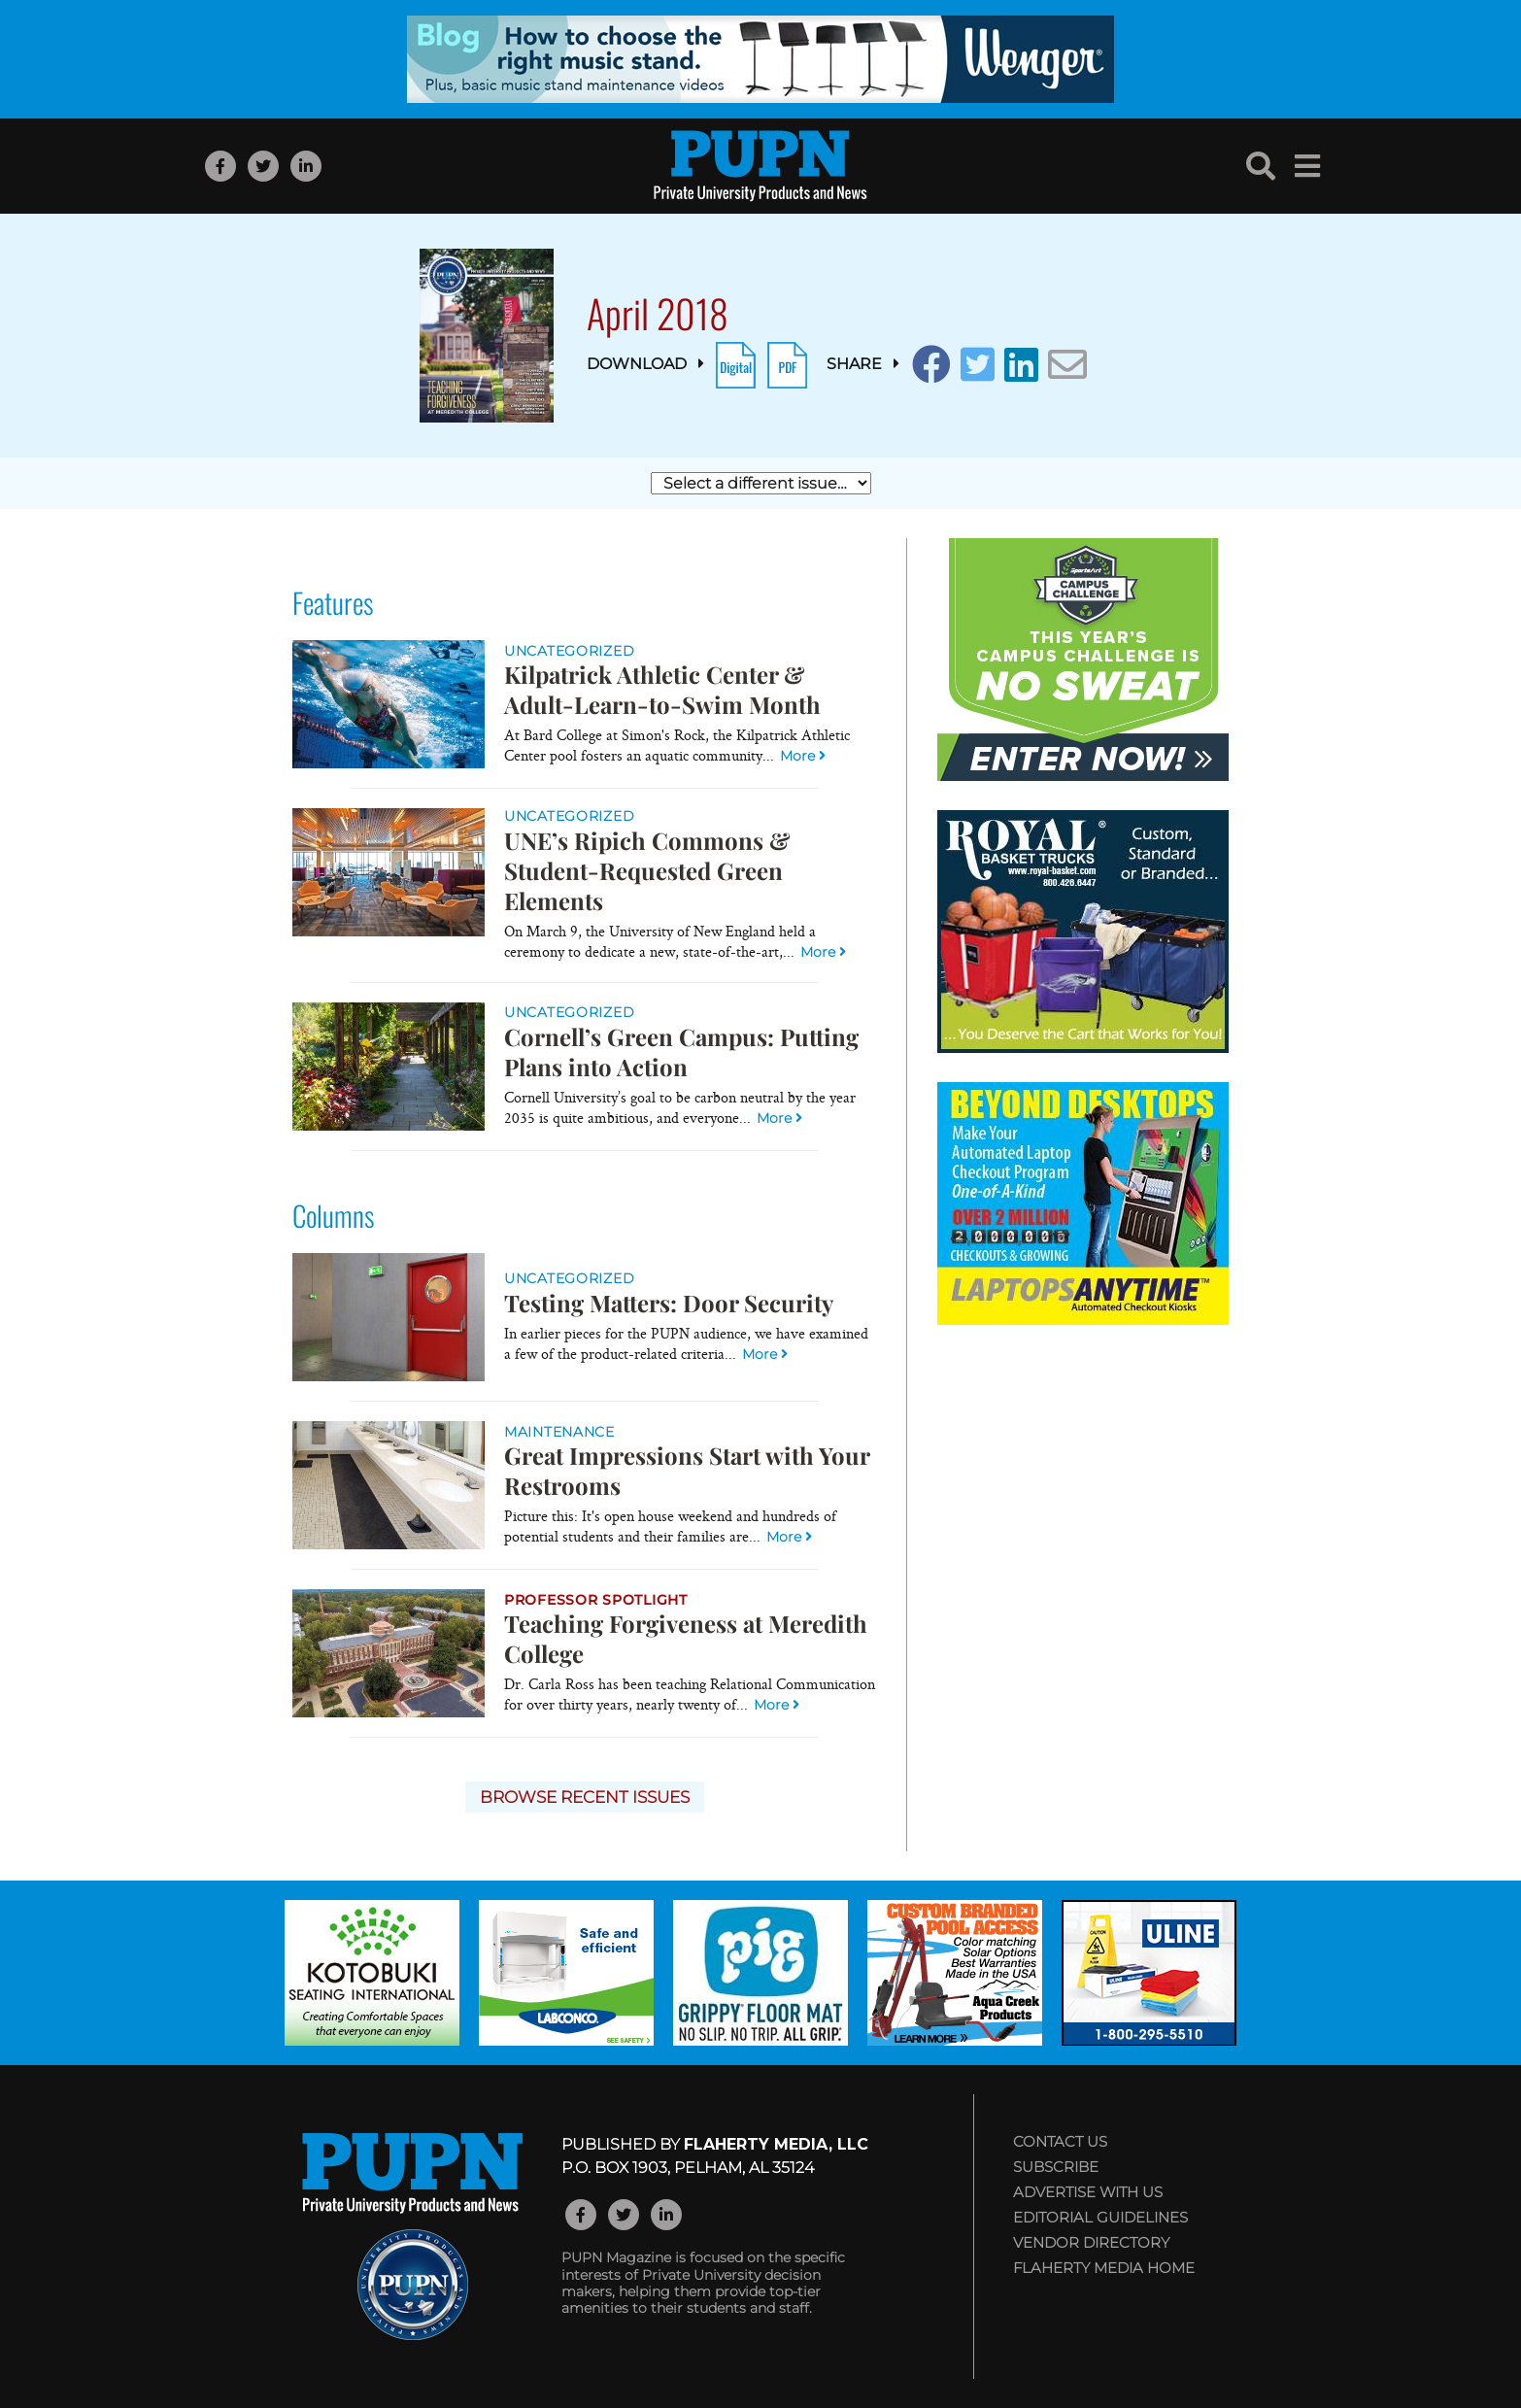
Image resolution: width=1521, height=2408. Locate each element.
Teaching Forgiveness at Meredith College (685, 1638)
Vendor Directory (1091, 2242)
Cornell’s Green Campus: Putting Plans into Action (681, 1051)
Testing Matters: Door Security (668, 1302)
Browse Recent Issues (585, 1797)
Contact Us (1060, 2141)
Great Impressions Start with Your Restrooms (686, 1470)
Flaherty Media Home (1104, 2267)
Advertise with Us (1088, 2192)
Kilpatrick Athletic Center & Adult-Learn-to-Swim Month (662, 689)
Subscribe (1055, 2166)
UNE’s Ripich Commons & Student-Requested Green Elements (647, 870)
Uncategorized (569, 651)
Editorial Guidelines (1100, 2217)
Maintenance (559, 1432)
